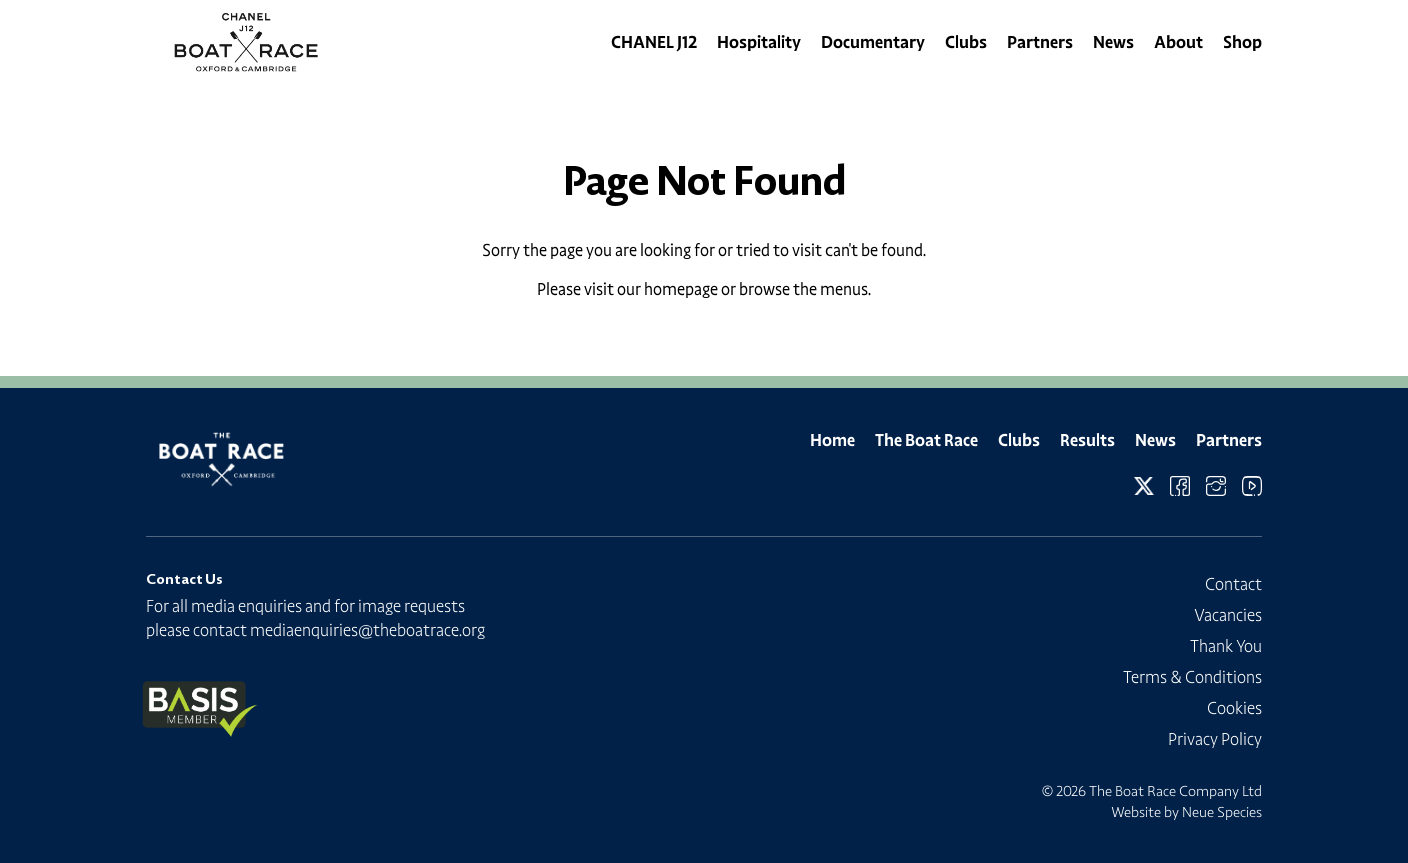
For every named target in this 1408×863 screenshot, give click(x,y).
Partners (1040, 42)
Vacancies (1228, 615)
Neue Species (1222, 812)
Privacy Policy (1215, 739)
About (1178, 42)
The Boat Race (926, 440)
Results (1087, 440)
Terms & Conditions (1192, 677)
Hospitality (759, 42)
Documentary (873, 42)
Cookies (1234, 708)
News (1113, 42)
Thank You (1226, 646)
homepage (681, 289)
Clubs (966, 42)
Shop (1242, 42)
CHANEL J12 (654, 42)
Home (832, 440)
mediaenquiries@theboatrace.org (367, 630)
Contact (1233, 584)
